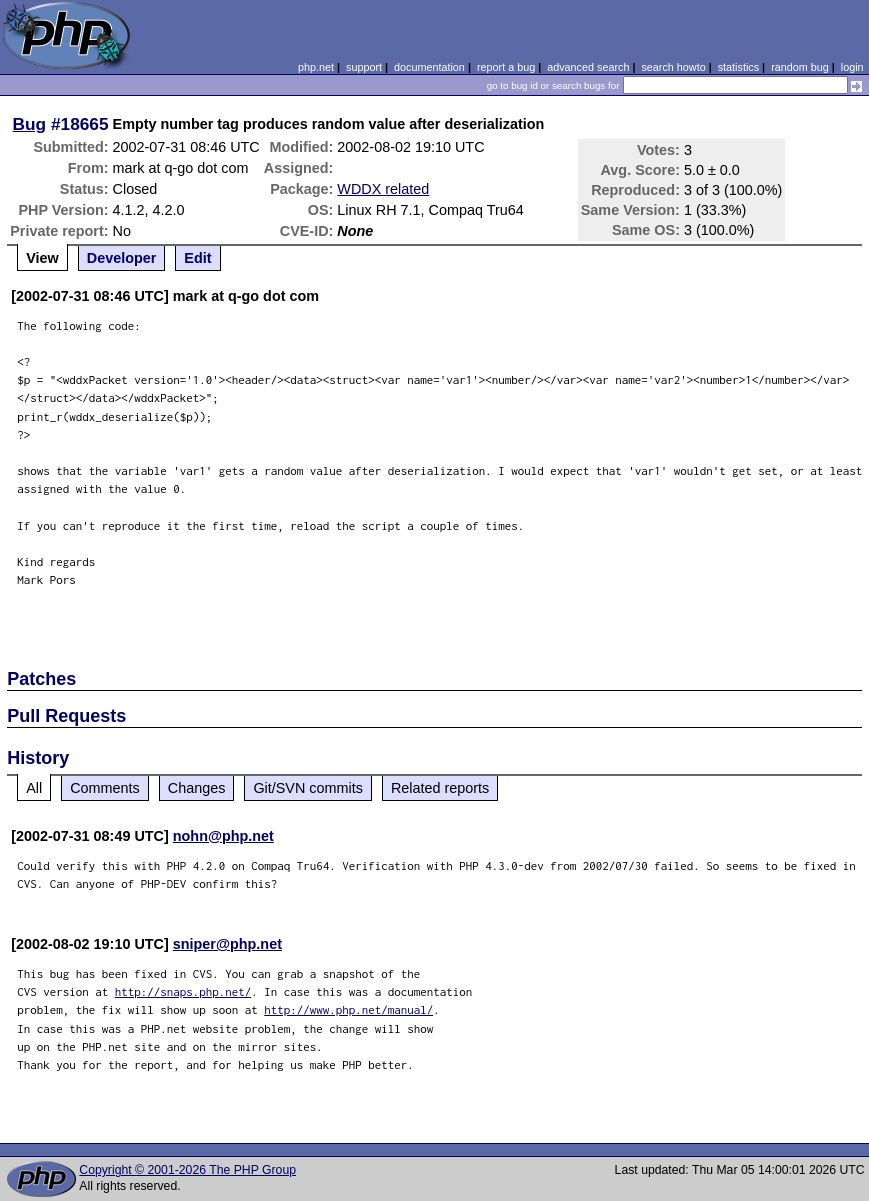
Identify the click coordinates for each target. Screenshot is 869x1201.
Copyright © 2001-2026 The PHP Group (187, 1170)
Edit (197, 258)
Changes (197, 788)
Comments (105, 788)
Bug (30, 124)
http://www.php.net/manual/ (348, 1009)
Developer (122, 258)
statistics (738, 67)
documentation (429, 67)
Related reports (440, 788)
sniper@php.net (227, 944)
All (34, 788)
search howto (673, 67)
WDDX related (383, 189)
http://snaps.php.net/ (183, 991)
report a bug (506, 67)
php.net (316, 67)
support (364, 67)
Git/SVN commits (308, 788)
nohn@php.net (223, 836)
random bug (800, 67)
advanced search (588, 67)
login (852, 67)
